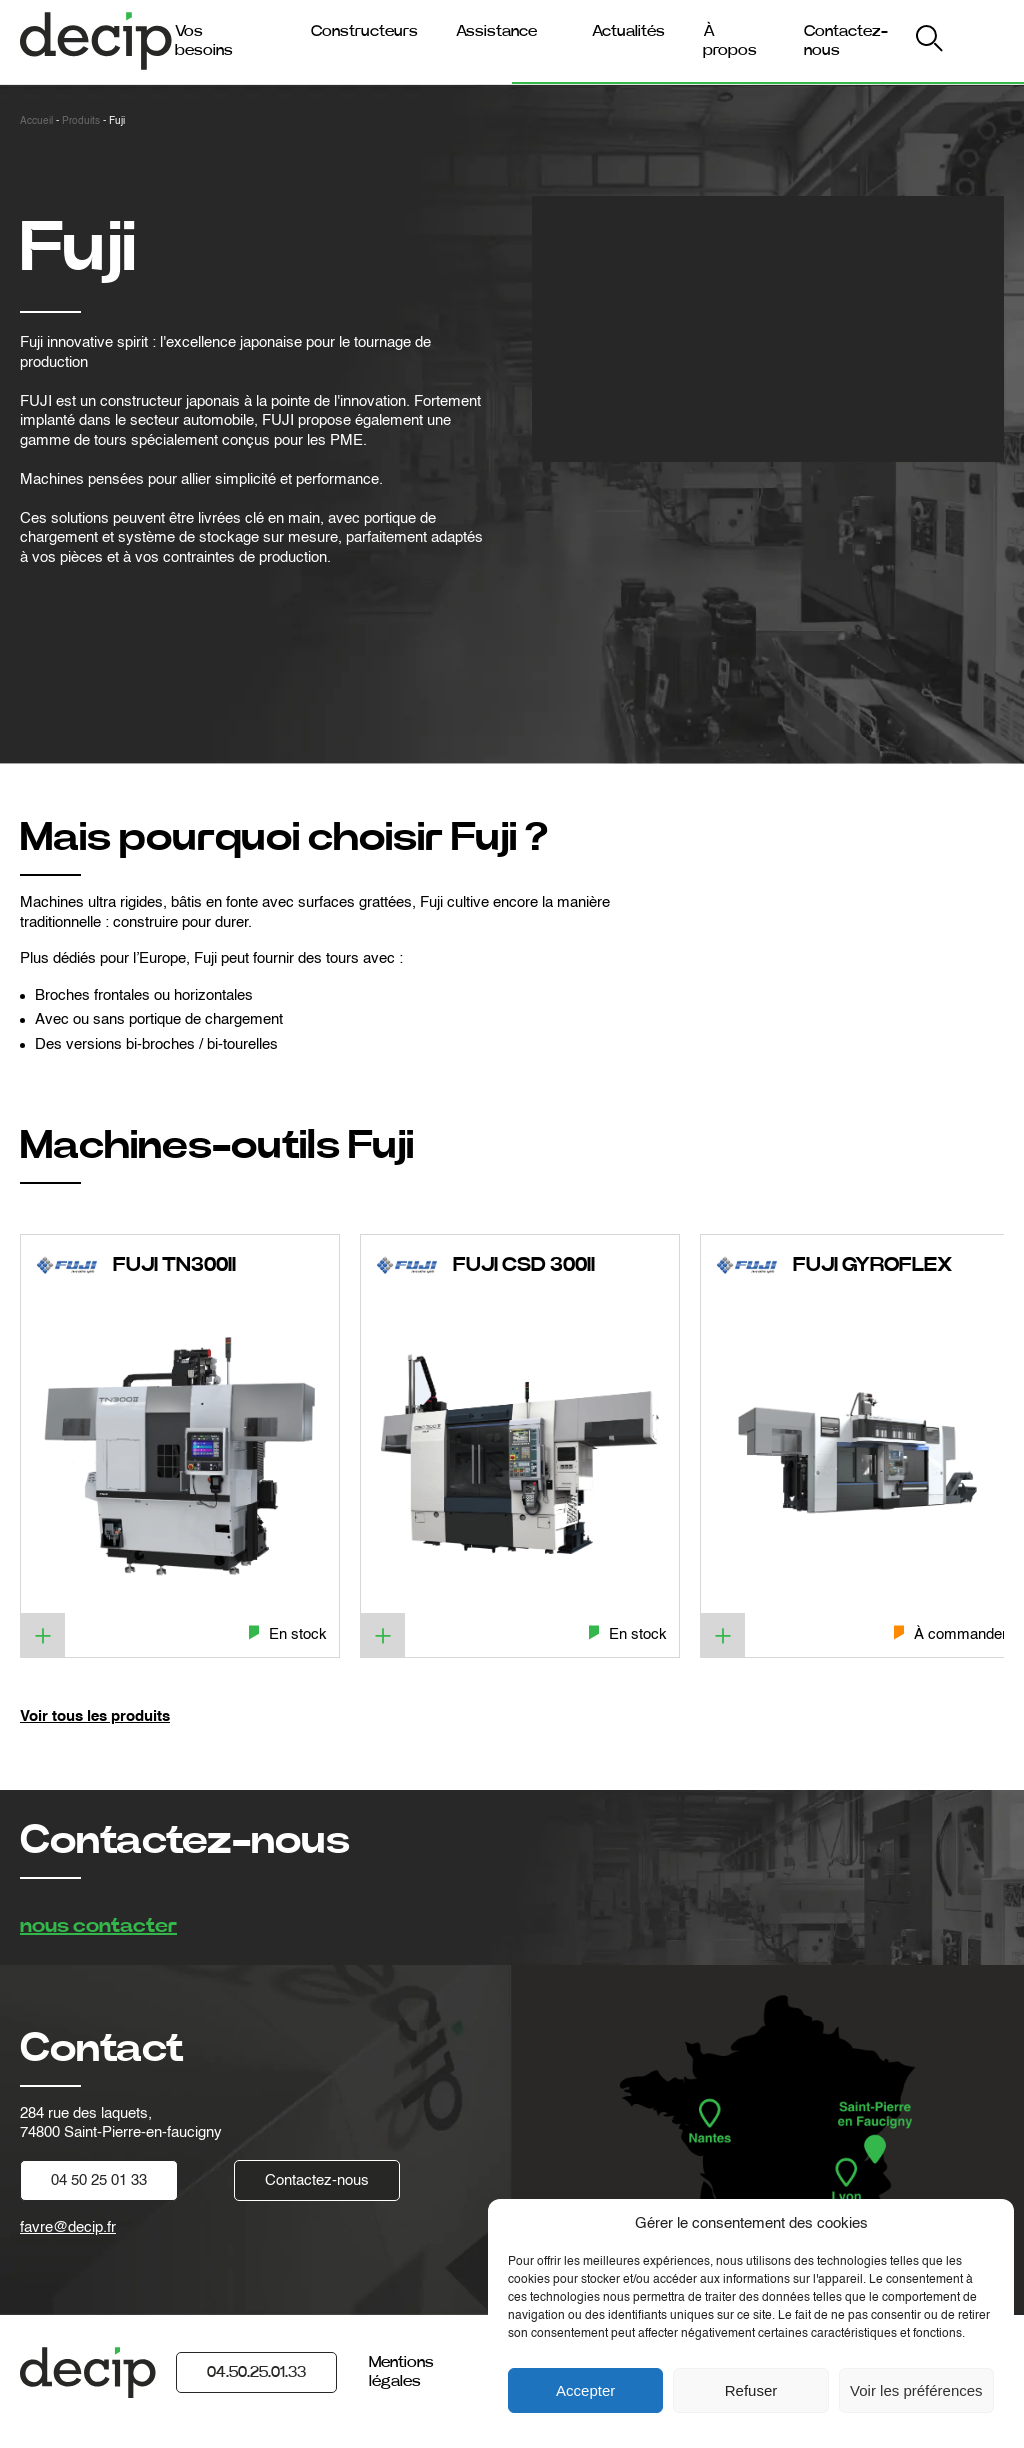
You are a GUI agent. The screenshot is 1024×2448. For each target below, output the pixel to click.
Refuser (751, 2390)
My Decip (962, 41)
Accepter (585, 2390)
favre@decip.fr (68, 2227)
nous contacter (98, 1926)
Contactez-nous (317, 2180)
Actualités (628, 31)
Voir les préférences (916, 2390)
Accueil (36, 121)
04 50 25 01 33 (99, 2180)
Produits (81, 121)
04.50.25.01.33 (256, 2372)
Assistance (496, 31)
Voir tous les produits (95, 1716)
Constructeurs (364, 31)
